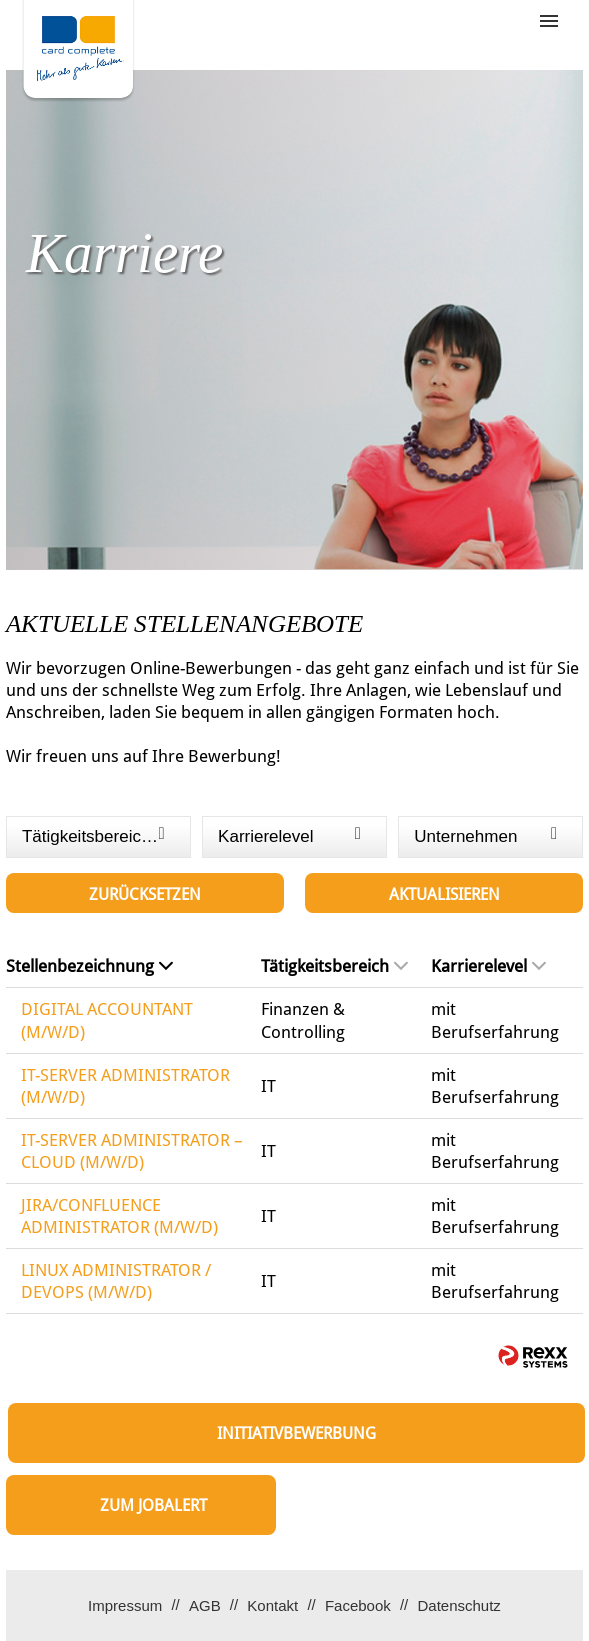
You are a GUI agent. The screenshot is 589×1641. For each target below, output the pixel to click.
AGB (205, 1605)
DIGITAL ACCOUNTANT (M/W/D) (107, 1020)
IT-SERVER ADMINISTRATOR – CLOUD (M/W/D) (132, 1151)
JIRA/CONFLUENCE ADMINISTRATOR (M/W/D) (119, 1216)
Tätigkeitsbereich (334, 966)
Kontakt (272, 1605)
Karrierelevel (488, 966)
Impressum (125, 1605)
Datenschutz (458, 1605)
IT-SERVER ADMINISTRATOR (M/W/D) (125, 1086)
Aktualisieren (444, 894)
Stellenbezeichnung (89, 966)
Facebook (358, 1605)
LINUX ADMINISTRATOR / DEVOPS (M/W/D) (116, 1281)
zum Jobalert (153, 1505)
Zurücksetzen (145, 894)
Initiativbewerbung (296, 1433)
